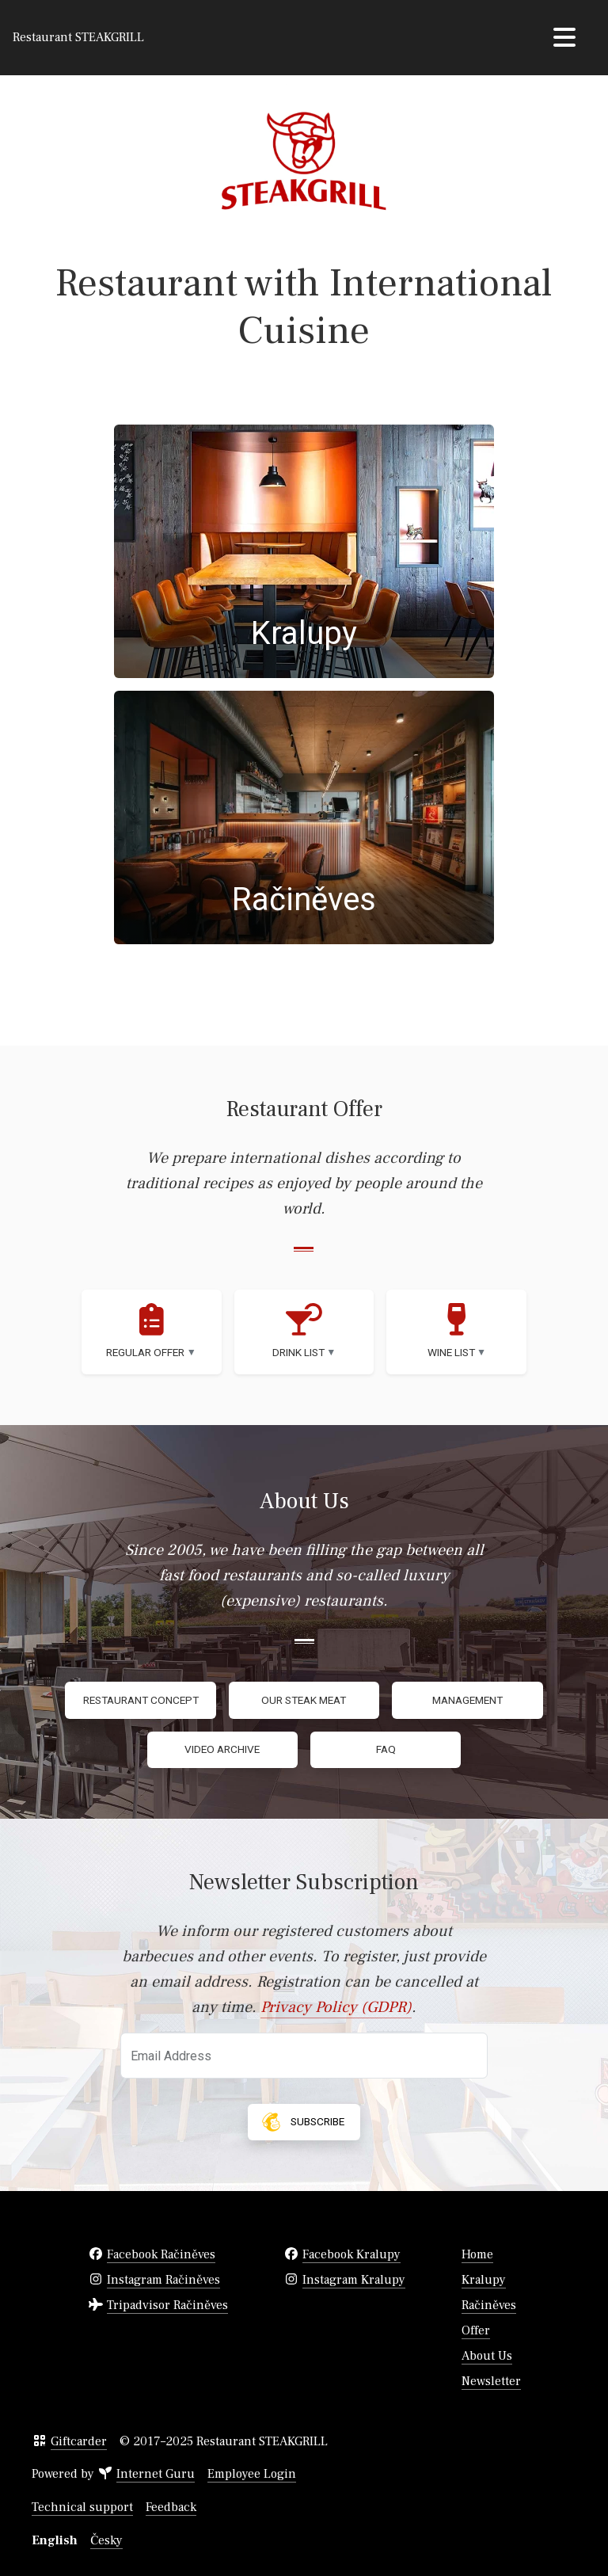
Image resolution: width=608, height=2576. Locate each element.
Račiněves (489, 2305)
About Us (487, 2356)
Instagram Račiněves (163, 2280)
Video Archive (222, 1749)
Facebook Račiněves (161, 2254)
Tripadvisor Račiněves (167, 2305)
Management (467, 1700)
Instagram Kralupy (353, 2280)
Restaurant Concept (141, 1700)
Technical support (82, 2507)
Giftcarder (79, 2441)
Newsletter (491, 2381)
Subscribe (300, 2121)
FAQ (386, 1749)
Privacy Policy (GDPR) (336, 2007)
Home (477, 2254)
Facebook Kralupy (351, 2254)
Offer (476, 2330)
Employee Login (251, 2474)
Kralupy (484, 2280)
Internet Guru (155, 2474)
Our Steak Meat (303, 1700)
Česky (106, 2540)
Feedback (171, 2507)
